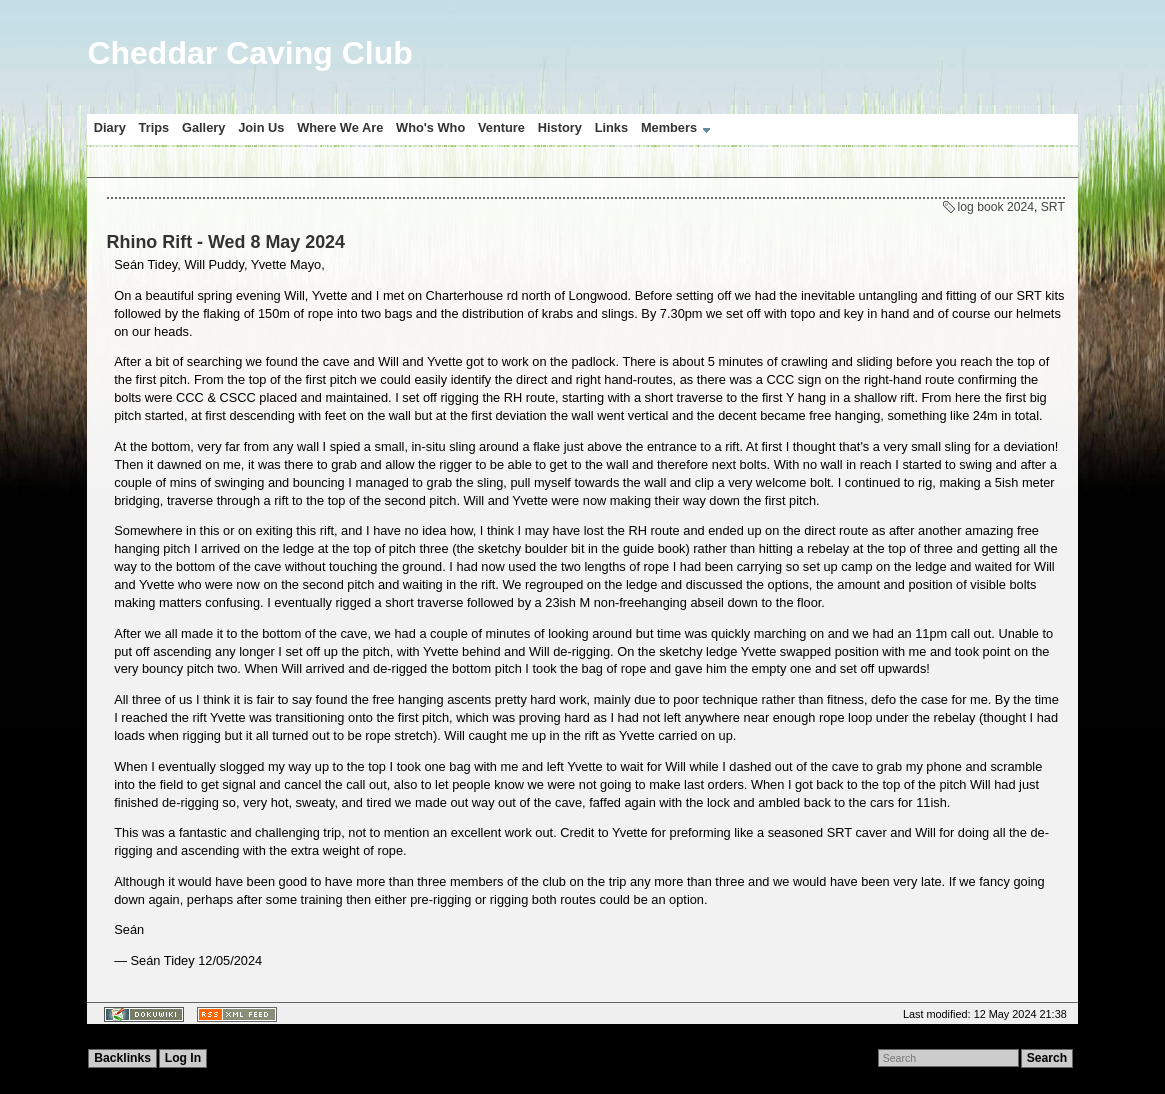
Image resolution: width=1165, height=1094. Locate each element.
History (560, 127)
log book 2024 (996, 207)
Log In (183, 1058)
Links (611, 127)
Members (669, 127)
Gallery (203, 127)
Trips (154, 127)
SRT (1053, 207)
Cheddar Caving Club (249, 53)
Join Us (261, 127)
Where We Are (340, 127)
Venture (501, 127)
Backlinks (122, 1058)
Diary (110, 127)
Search (1047, 1058)
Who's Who (430, 127)
